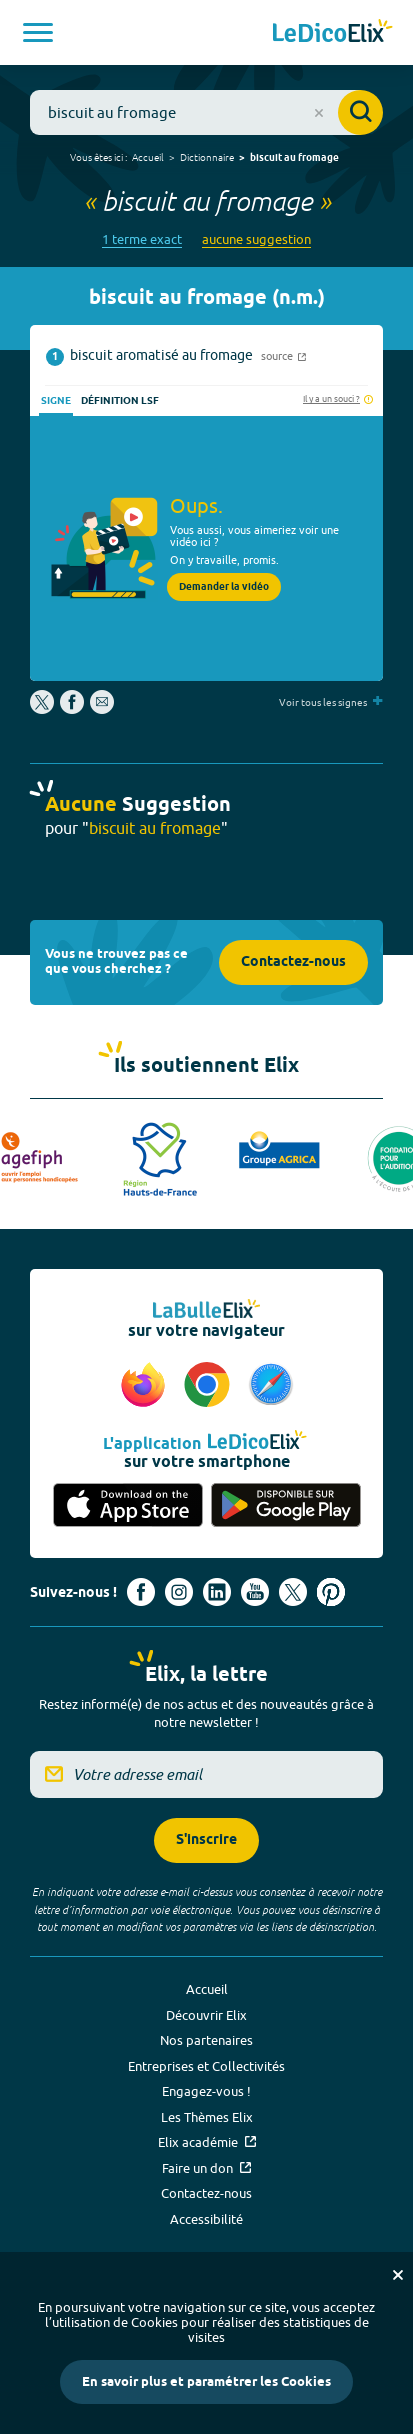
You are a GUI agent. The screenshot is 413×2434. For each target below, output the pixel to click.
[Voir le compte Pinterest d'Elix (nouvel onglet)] (331, 1592)
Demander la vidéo (224, 587)
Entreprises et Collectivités (206, 2066)
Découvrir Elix (206, 2015)
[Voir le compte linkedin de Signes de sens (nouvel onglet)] (217, 1592)
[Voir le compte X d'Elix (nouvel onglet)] (293, 1592)
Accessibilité (206, 2219)
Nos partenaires (206, 2040)
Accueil (148, 157)
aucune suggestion (256, 239)
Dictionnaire (207, 157)
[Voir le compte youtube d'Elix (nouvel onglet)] (255, 1592)
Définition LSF (120, 401)
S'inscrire (206, 1840)
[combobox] (206, 112)
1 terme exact (142, 239)
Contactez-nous (293, 962)
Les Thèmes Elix (207, 2117)
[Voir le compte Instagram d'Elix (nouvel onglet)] (179, 1592)
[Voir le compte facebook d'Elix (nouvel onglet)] (141, 1592)
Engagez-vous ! (206, 2091)
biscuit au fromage (294, 158)
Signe (56, 401)
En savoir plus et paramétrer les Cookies (206, 2382)
